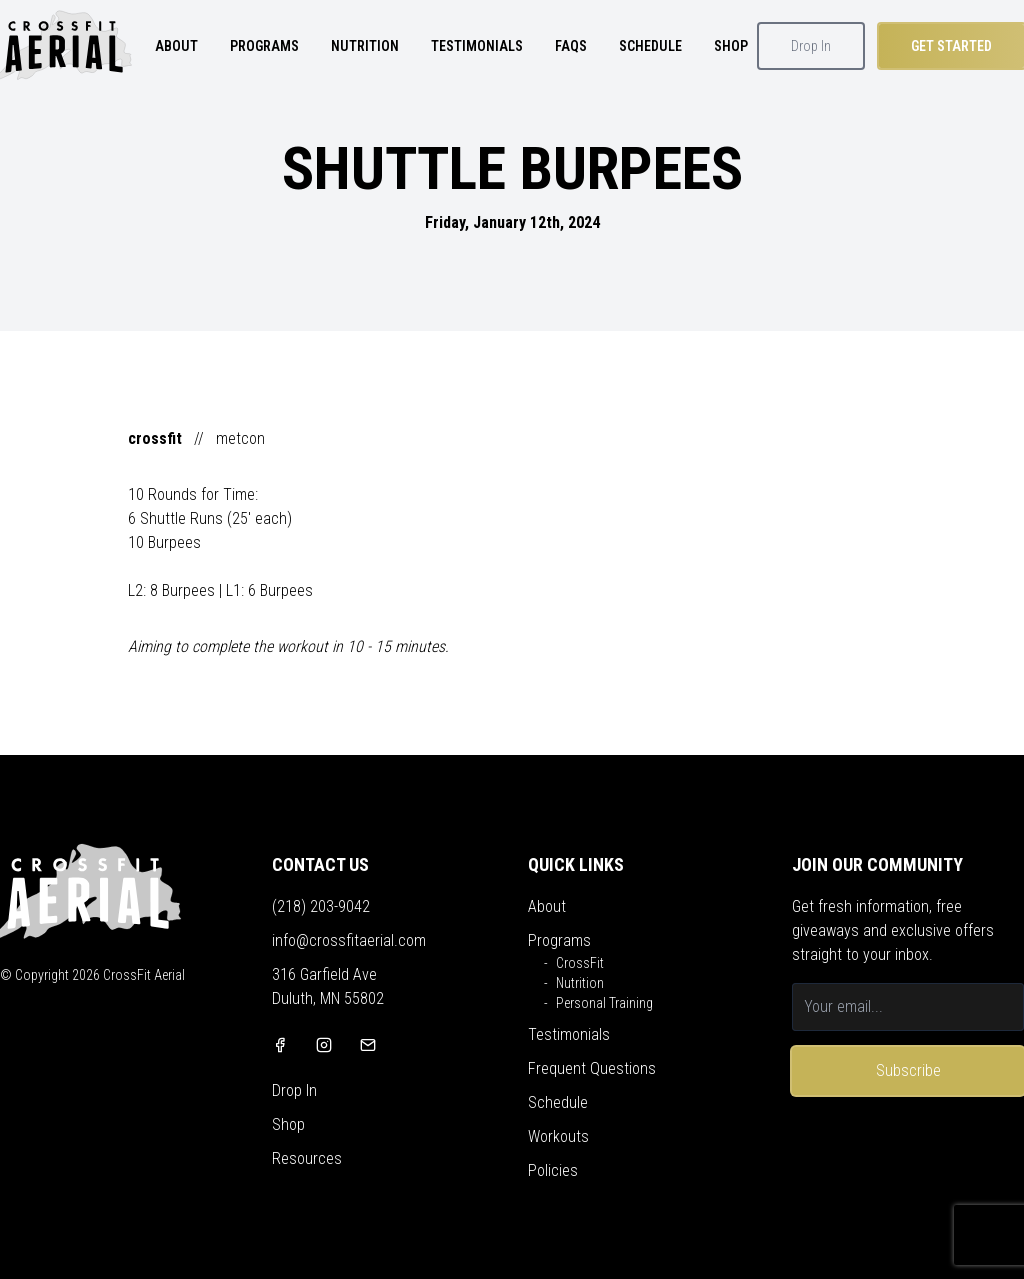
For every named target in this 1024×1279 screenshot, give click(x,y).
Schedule (558, 1102)
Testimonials (569, 1034)
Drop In (811, 46)
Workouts (558, 1136)
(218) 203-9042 (321, 906)
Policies (553, 1170)
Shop (288, 1124)
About (547, 906)
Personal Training (604, 1003)
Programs (559, 940)
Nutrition (580, 983)
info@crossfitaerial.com (349, 940)
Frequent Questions (592, 1068)
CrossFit (580, 963)
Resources (307, 1158)
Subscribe (908, 1070)
